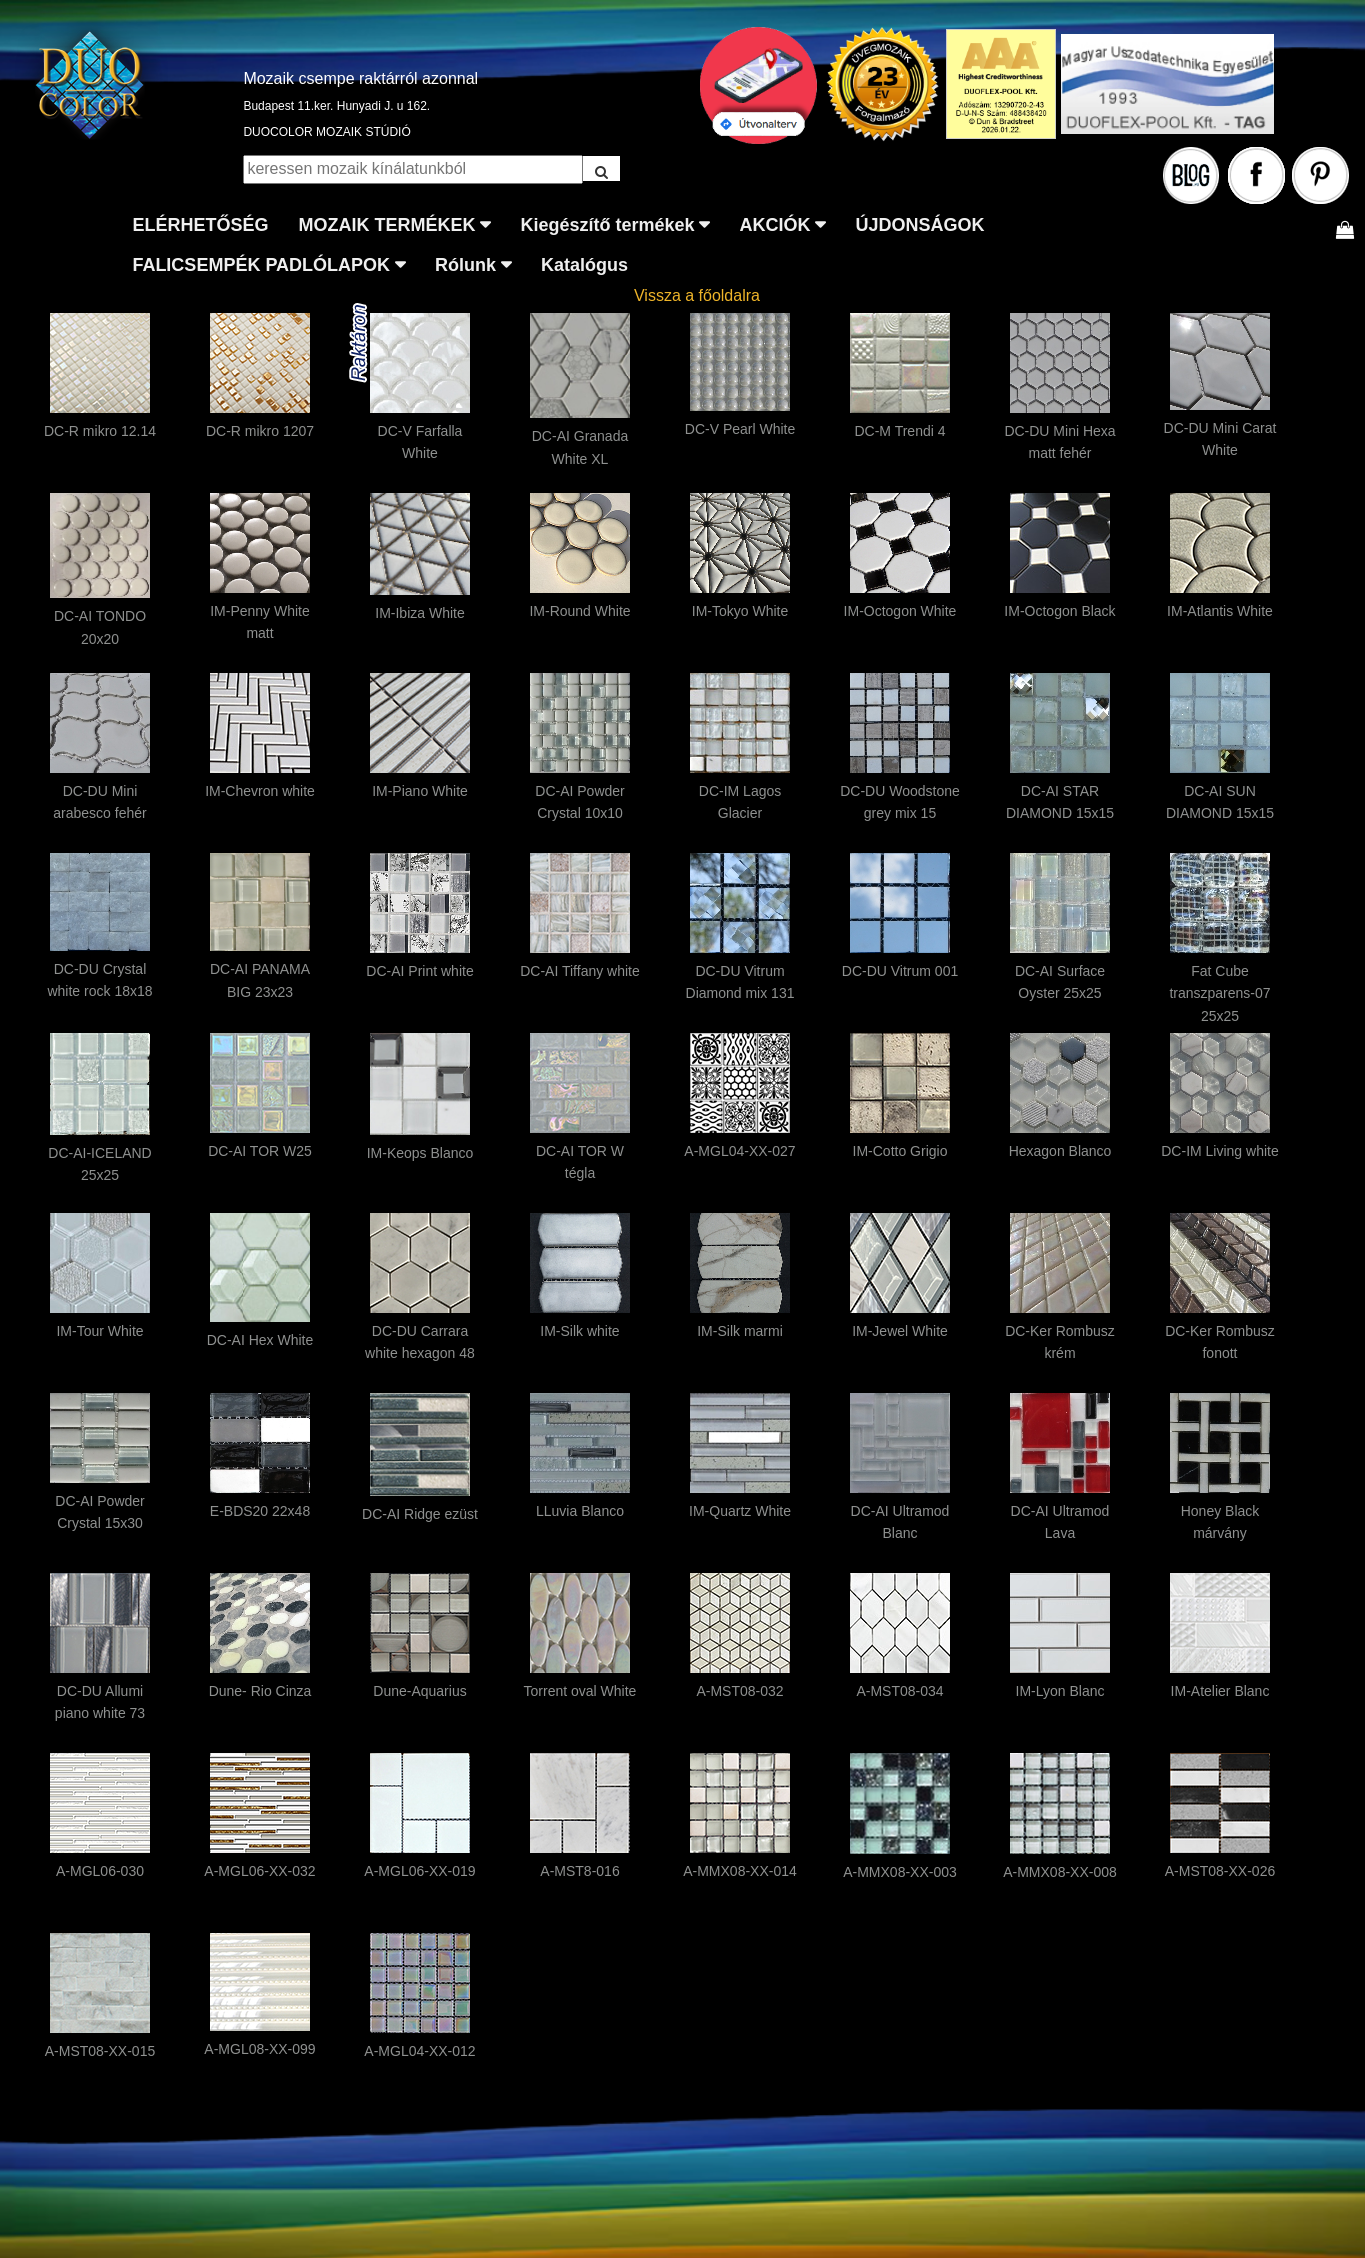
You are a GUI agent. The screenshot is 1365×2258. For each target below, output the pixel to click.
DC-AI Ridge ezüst (420, 1514)
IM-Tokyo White (740, 611)
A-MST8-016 (579, 1871)
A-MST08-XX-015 (100, 2051)
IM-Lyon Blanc (1060, 1691)
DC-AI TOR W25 (260, 1151)
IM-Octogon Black (1059, 611)
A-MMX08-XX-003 (900, 1872)
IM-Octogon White (900, 611)
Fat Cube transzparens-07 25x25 (1219, 994)
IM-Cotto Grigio (900, 1151)
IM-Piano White (420, 791)
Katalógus (584, 265)
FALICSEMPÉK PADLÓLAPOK (261, 265)
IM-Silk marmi (740, 1331)
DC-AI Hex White (260, 1340)
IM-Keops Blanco (420, 1153)
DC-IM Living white (1219, 1151)
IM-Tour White (99, 1331)
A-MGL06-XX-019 (419, 1871)
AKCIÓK (774, 225)
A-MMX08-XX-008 (1060, 1872)
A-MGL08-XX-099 (259, 2049)
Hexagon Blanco (1060, 1151)
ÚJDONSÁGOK (919, 225)
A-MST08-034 (899, 1691)
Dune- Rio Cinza (260, 1691)
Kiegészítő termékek (607, 225)
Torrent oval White (580, 1691)
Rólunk (465, 265)
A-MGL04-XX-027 (739, 1151)
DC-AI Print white (419, 971)
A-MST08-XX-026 (1220, 1871)
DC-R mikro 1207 (260, 431)
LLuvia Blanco (580, 1511)
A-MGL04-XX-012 (419, 2051)
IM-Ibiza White (419, 613)
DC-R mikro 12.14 (100, 431)
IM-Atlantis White (1220, 611)
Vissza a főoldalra (697, 295)
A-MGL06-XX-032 (259, 1871)
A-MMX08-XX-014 (740, 1871)
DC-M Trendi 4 (899, 431)
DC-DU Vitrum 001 (900, 971)
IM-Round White (579, 611)
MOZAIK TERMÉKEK (386, 225)
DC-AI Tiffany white (580, 971)
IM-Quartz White (740, 1511)
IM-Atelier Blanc (1220, 1691)
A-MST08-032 (739, 1691)
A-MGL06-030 (100, 1871)
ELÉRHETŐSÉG (200, 225)
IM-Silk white (579, 1331)
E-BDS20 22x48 (260, 1511)
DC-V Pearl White (740, 429)
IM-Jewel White (900, 1331)
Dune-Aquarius (419, 1691)
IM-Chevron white (260, 791)
